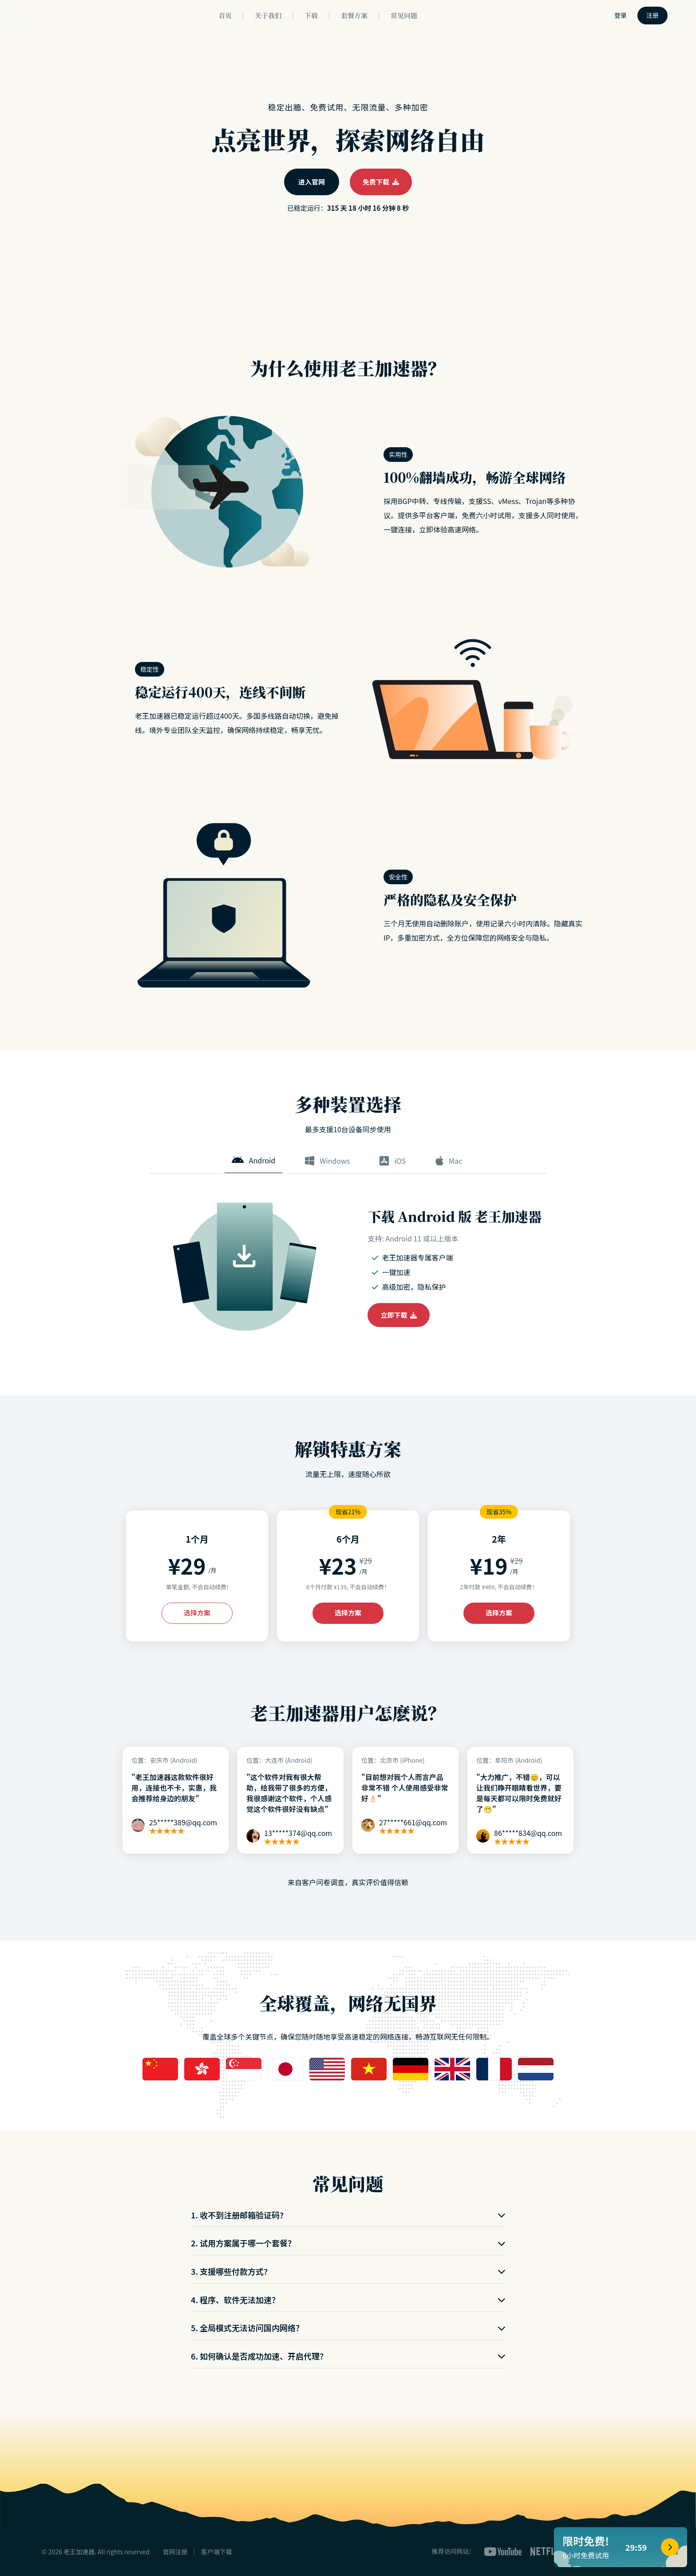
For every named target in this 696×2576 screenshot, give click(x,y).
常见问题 (404, 15)
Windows (327, 1160)
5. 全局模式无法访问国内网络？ (348, 2327)
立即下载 (399, 1315)
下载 (311, 15)
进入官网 (311, 181)
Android (253, 1160)
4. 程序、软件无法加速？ (348, 2299)
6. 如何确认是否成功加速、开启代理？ (348, 2356)
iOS (393, 1160)
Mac (448, 1160)
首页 (225, 15)
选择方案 (197, 1612)
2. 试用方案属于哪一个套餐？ (348, 2243)
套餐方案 (354, 15)
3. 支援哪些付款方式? (348, 2271)
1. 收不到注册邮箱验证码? (348, 2215)
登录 (620, 15)
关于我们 (268, 15)
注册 (652, 15)
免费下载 (381, 181)
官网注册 (175, 2551)
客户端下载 (216, 2551)
